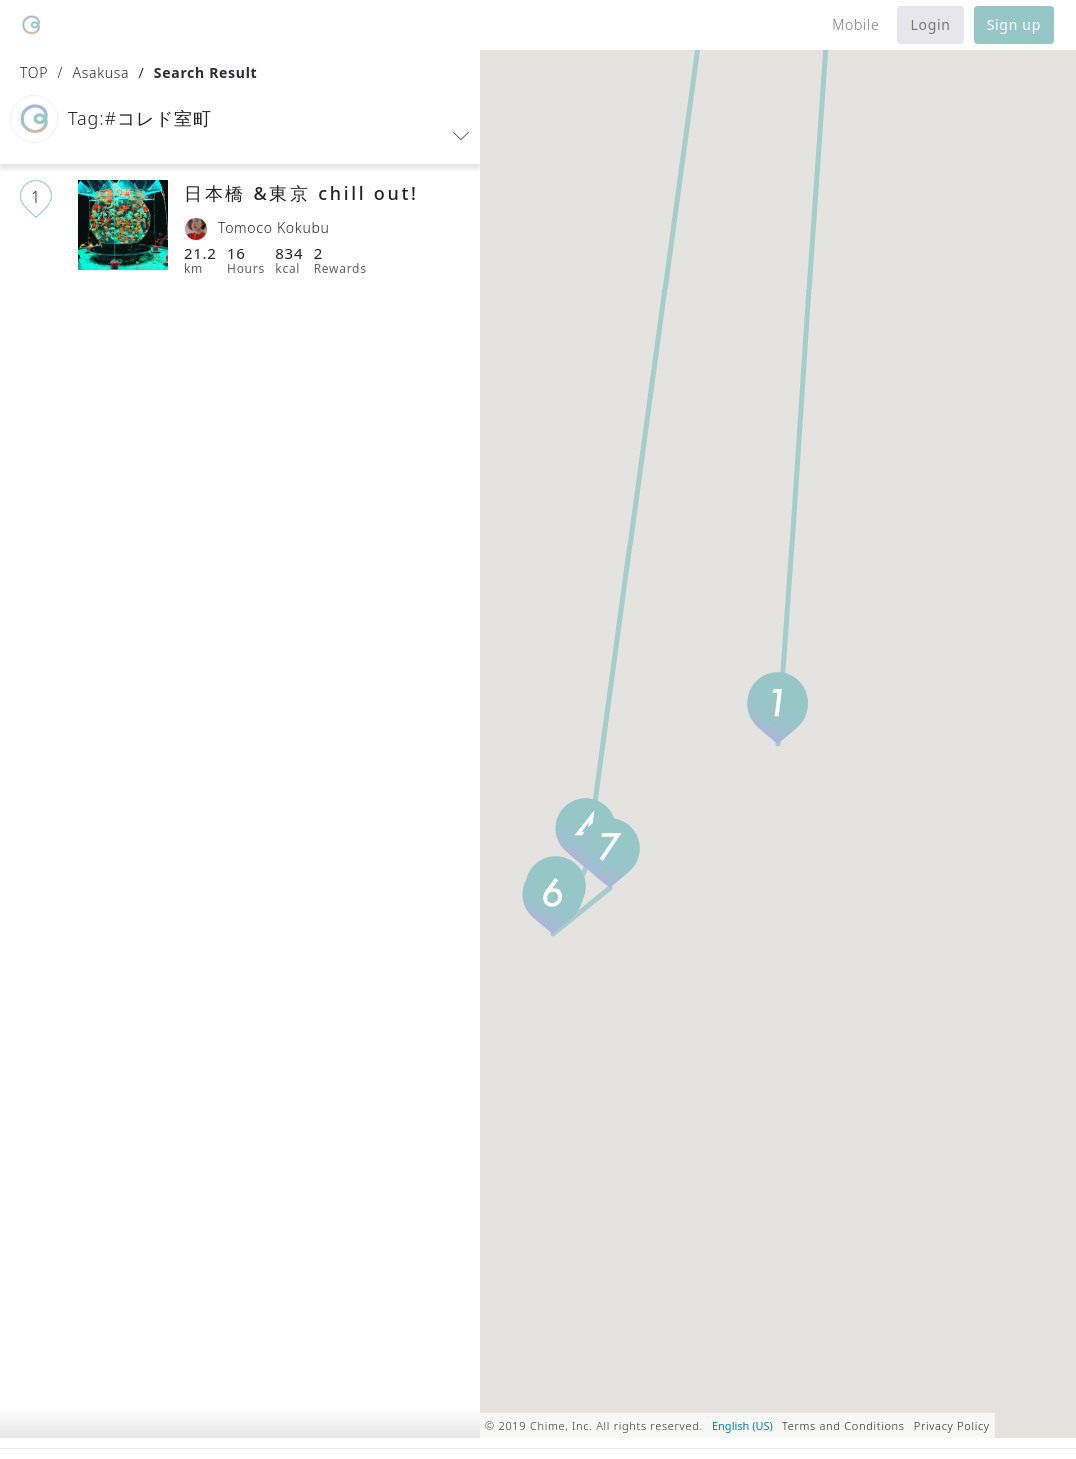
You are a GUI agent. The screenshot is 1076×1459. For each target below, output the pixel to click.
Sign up (1014, 24)
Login (930, 24)
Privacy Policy (952, 1425)
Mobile (855, 24)
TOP (34, 72)
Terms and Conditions (843, 1425)
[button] (240, 124)
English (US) (742, 1425)
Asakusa (100, 72)
